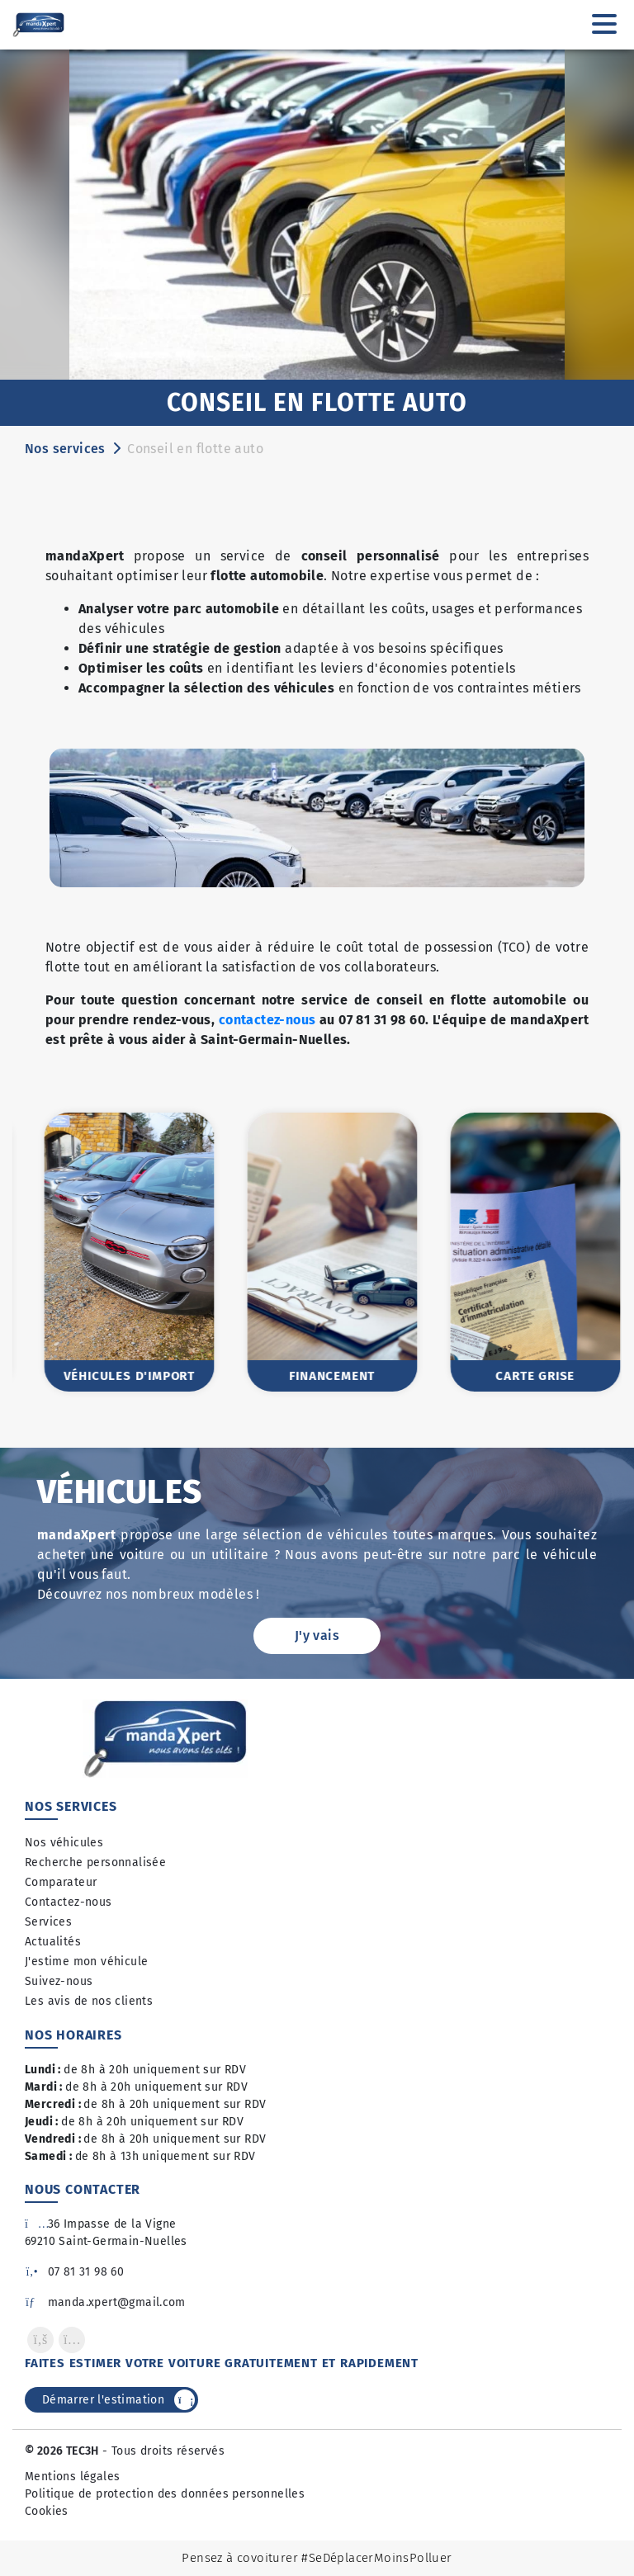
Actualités (53, 1942)
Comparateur (61, 1882)
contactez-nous (267, 1020)
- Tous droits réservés (162, 2451)
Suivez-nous (58, 1981)
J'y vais (317, 1635)
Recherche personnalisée (95, 1862)
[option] (114, 1252)
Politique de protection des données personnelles (165, 2494)
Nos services (65, 448)
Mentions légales (72, 2477)
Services (48, 1922)
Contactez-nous (68, 1902)
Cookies (47, 2511)
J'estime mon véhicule (86, 1961)
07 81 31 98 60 (74, 2272)
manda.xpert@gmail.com (105, 2302)
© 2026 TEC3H (62, 2451)
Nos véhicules (64, 1843)
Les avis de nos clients (89, 2001)
